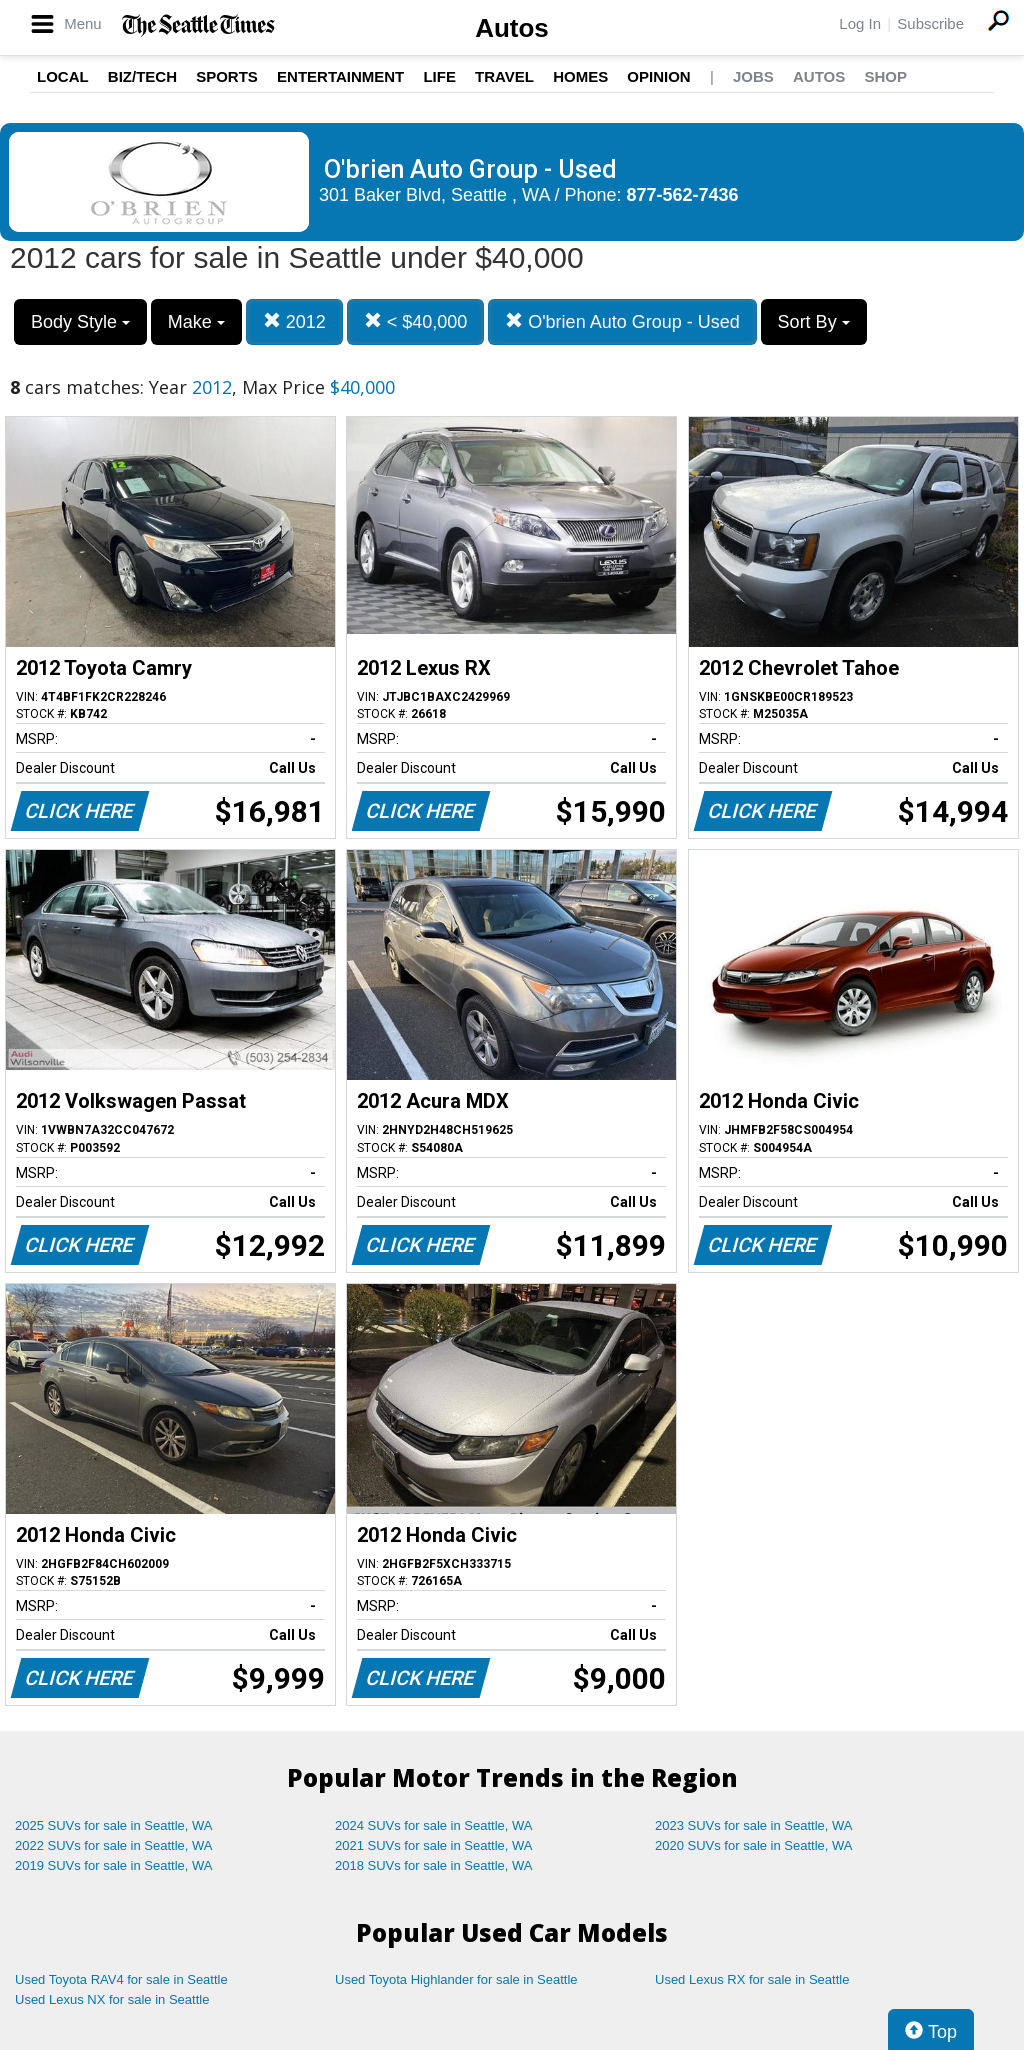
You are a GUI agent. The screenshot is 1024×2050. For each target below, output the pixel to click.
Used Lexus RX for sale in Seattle (752, 1979)
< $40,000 (416, 321)
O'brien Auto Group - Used (622, 321)
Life (439, 76)
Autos (512, 28)
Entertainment (340, 76)
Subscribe (930, 23)
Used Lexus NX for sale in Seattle (112, 1999)
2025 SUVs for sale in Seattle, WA (114, 1825)
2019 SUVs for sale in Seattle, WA (114, 1865)
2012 (294, 321)
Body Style (80, 322)
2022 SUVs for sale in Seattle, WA (114, 1845)
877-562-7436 (683, 195)
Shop (885, 76)
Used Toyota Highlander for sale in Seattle (456, 1979)
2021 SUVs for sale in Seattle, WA (434, 1845)
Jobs (753, 76)
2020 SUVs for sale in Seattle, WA (754, 1845)
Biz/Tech (142, 76)
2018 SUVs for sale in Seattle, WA (434, 1865)
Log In (860, 23)
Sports (227, 76)
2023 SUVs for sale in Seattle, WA (754, 1825)
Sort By (814, 322)
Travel (504, 76)
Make (196, 322)
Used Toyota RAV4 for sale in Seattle (121, 1979)
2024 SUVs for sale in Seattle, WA (434, 1825)
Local (63, 76)
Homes (580, 76)
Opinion (658, 76)
